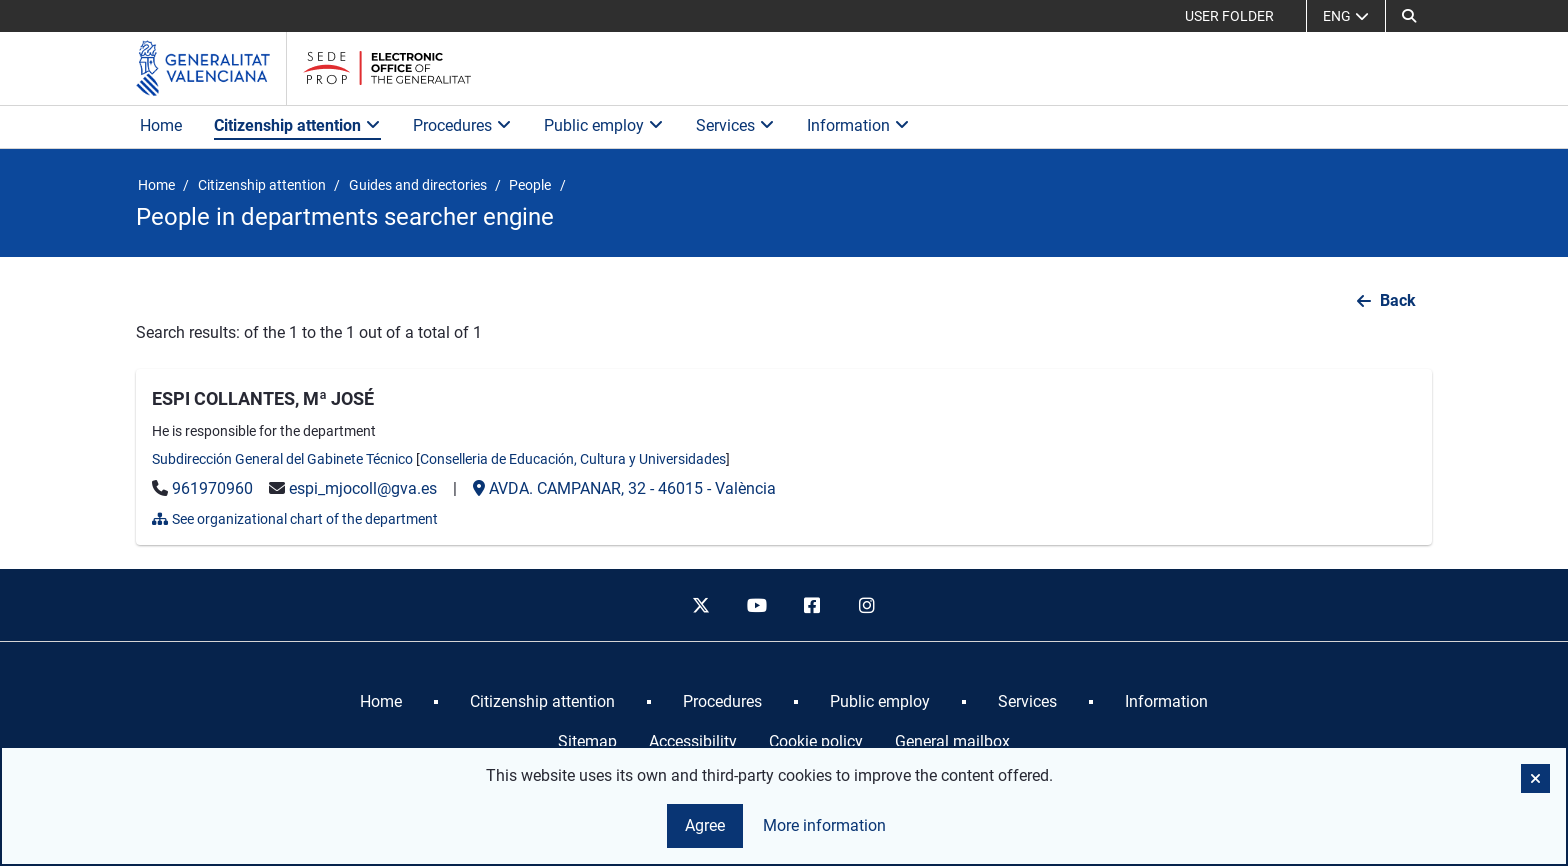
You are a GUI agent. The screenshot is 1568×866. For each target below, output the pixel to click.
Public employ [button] (604, 125)
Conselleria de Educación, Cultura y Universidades (573, 459)
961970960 (212, 488)
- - (624, 488)
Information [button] (858, 125)
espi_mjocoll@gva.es (363, 488)
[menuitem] (381, 702)
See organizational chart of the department (295, 519)
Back (1398, 300)
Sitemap (587, 741)
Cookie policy (816, 741)
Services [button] (735, 125)
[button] (1409, 16)
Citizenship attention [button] (297, 125)
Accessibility (693, 741)
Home (161, 125)
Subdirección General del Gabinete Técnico (282, 459)
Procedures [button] (462, 125)
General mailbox (952, 741)
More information (824, 825)
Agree (705, 825)
